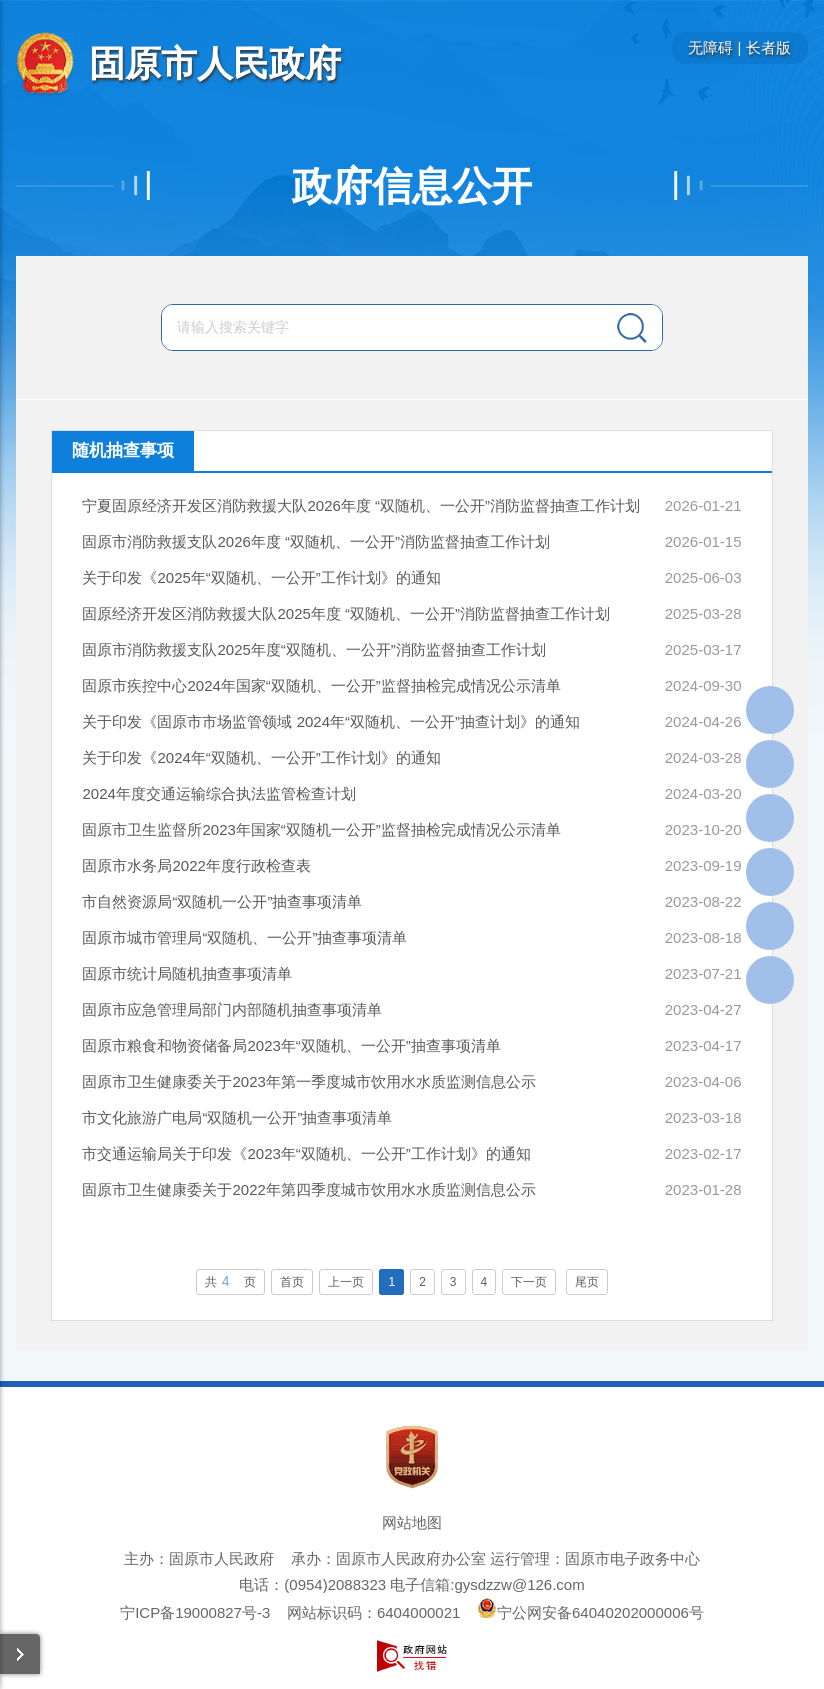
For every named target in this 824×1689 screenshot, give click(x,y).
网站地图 (412, 1522)
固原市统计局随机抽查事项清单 (187, 973)
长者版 (768, 47)
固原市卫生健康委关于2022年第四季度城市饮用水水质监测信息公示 (308, 1189)
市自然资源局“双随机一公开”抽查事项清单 (222, 901)
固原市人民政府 (215, 63)
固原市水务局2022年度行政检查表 (196, 865)
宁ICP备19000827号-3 (195, 1612)
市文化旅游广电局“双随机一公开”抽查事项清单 (237, 1117)
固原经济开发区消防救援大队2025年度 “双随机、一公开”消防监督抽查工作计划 (346, 613)
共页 (231, 1281)
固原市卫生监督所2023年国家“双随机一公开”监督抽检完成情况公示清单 (321, 829)
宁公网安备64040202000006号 (590, 1612)
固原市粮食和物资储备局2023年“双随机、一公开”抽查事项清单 (291, 1045)
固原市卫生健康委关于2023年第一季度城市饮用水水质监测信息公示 (308, 1081)
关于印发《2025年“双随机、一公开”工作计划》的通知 (261, 577)
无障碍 (710, 47)
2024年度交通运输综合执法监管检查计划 (218, 793)
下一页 (529, 1282)
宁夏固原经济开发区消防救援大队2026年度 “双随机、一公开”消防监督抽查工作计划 (361, 505)
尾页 (587, 1282)
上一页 (346, 1282)
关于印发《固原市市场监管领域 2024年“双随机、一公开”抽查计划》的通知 (331, 721)
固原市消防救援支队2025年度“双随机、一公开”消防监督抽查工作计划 (313, 649)
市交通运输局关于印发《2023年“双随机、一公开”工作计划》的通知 (306, 1153)
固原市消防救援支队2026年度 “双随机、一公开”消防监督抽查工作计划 (316, 541)
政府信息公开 (412, 186)
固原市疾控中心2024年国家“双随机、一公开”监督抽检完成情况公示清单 (321, 685)
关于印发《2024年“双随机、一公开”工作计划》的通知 (261, 757)
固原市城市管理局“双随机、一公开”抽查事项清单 (244, 937)
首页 (292, 1282)
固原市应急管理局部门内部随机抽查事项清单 (232, 1009)
